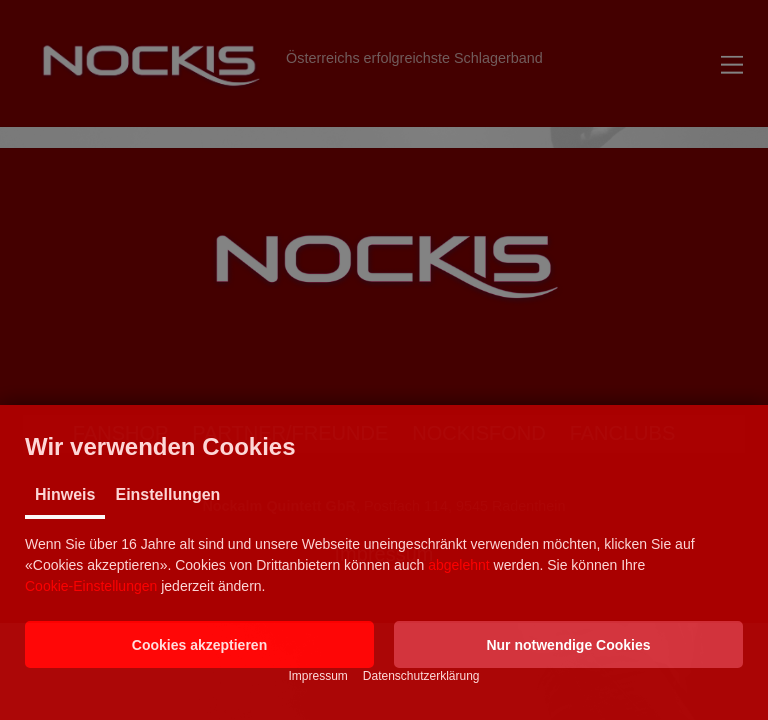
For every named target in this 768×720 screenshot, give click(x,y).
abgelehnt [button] (459, 565)
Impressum (317, 676)
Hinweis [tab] (65, 494)
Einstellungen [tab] (167, 494)
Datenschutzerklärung (421, 676)
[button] (199, 644)
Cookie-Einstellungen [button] (91, 586)
